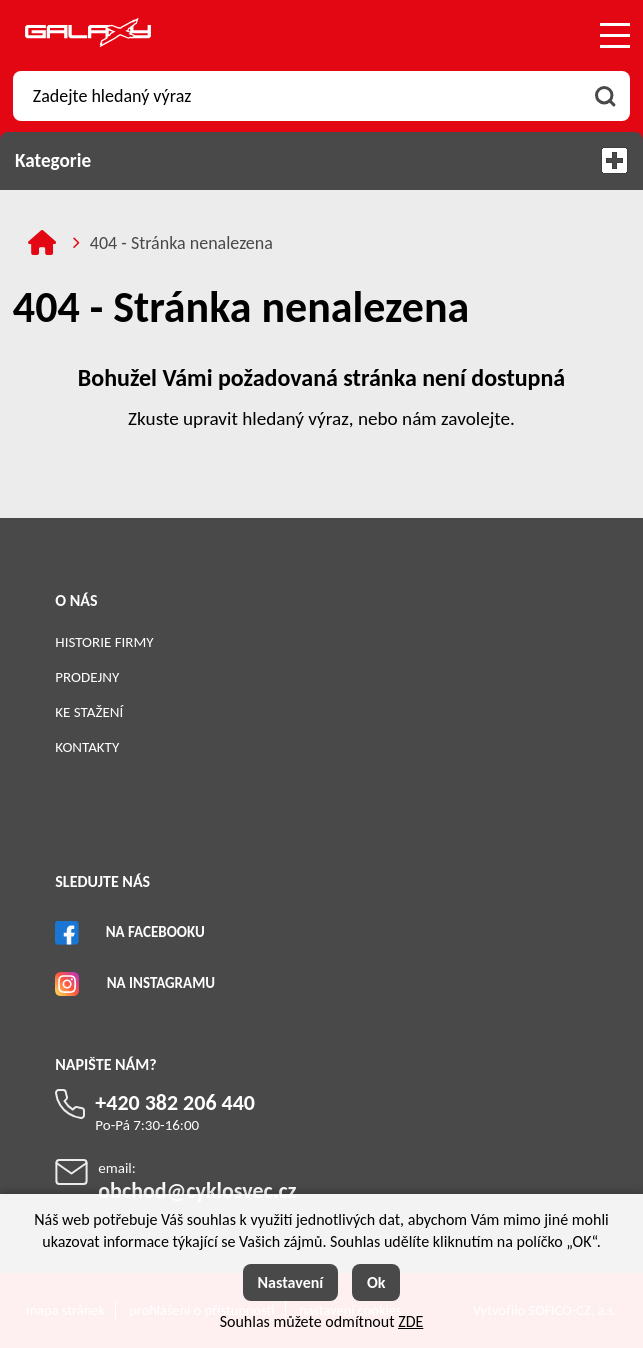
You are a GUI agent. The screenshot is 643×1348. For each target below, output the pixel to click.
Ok (376, 1282)
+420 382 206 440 (175, 1102)
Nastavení (291, 1282)
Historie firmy (104, 642)
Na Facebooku (155, 932)
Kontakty (87, 747)
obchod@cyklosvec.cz (197, 1190)
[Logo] (88, 35)
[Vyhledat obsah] (605, 96)
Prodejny (87, 677)
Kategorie (321, 160)
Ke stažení (89, 712)
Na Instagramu (161, 983)
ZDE (410, 1321)
